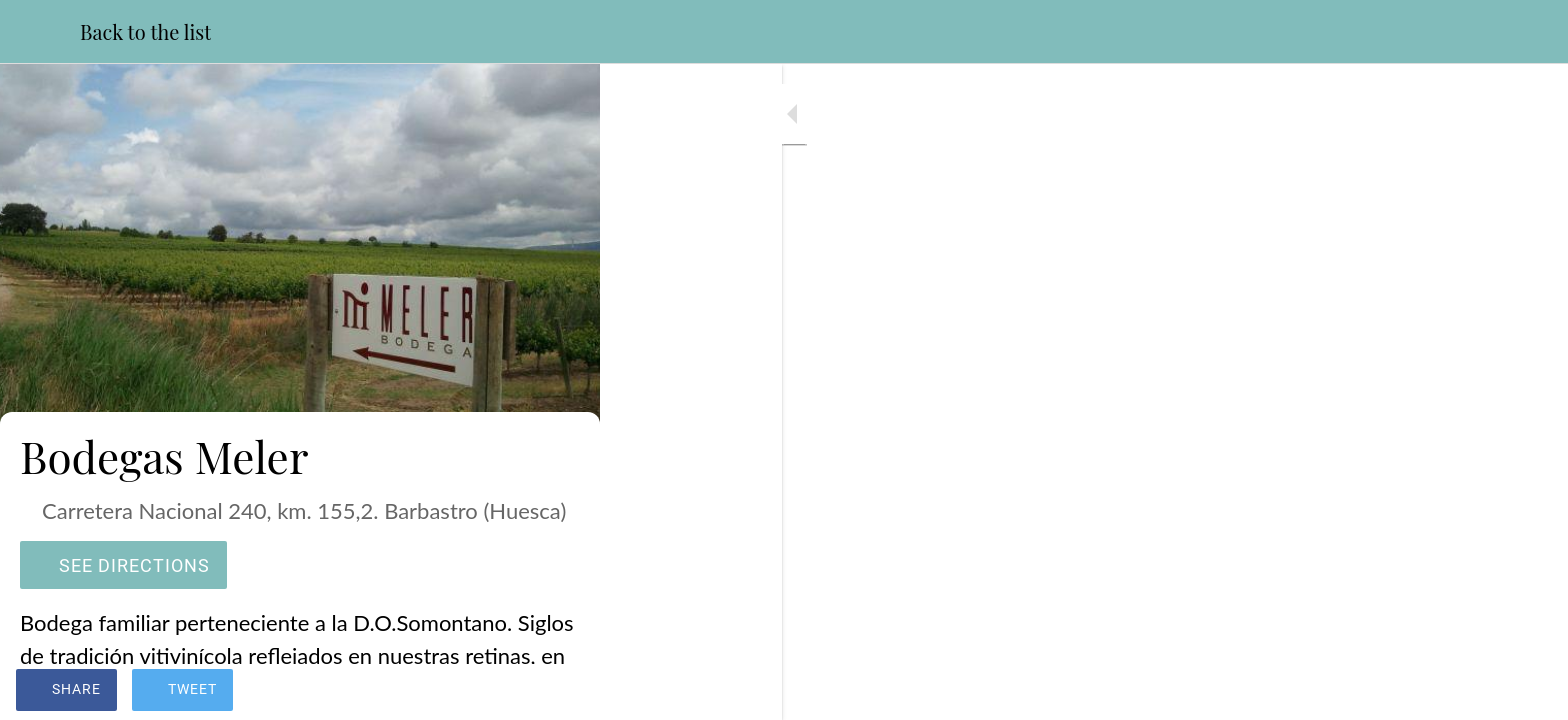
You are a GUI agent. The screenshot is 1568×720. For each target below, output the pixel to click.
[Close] (40, 32)
